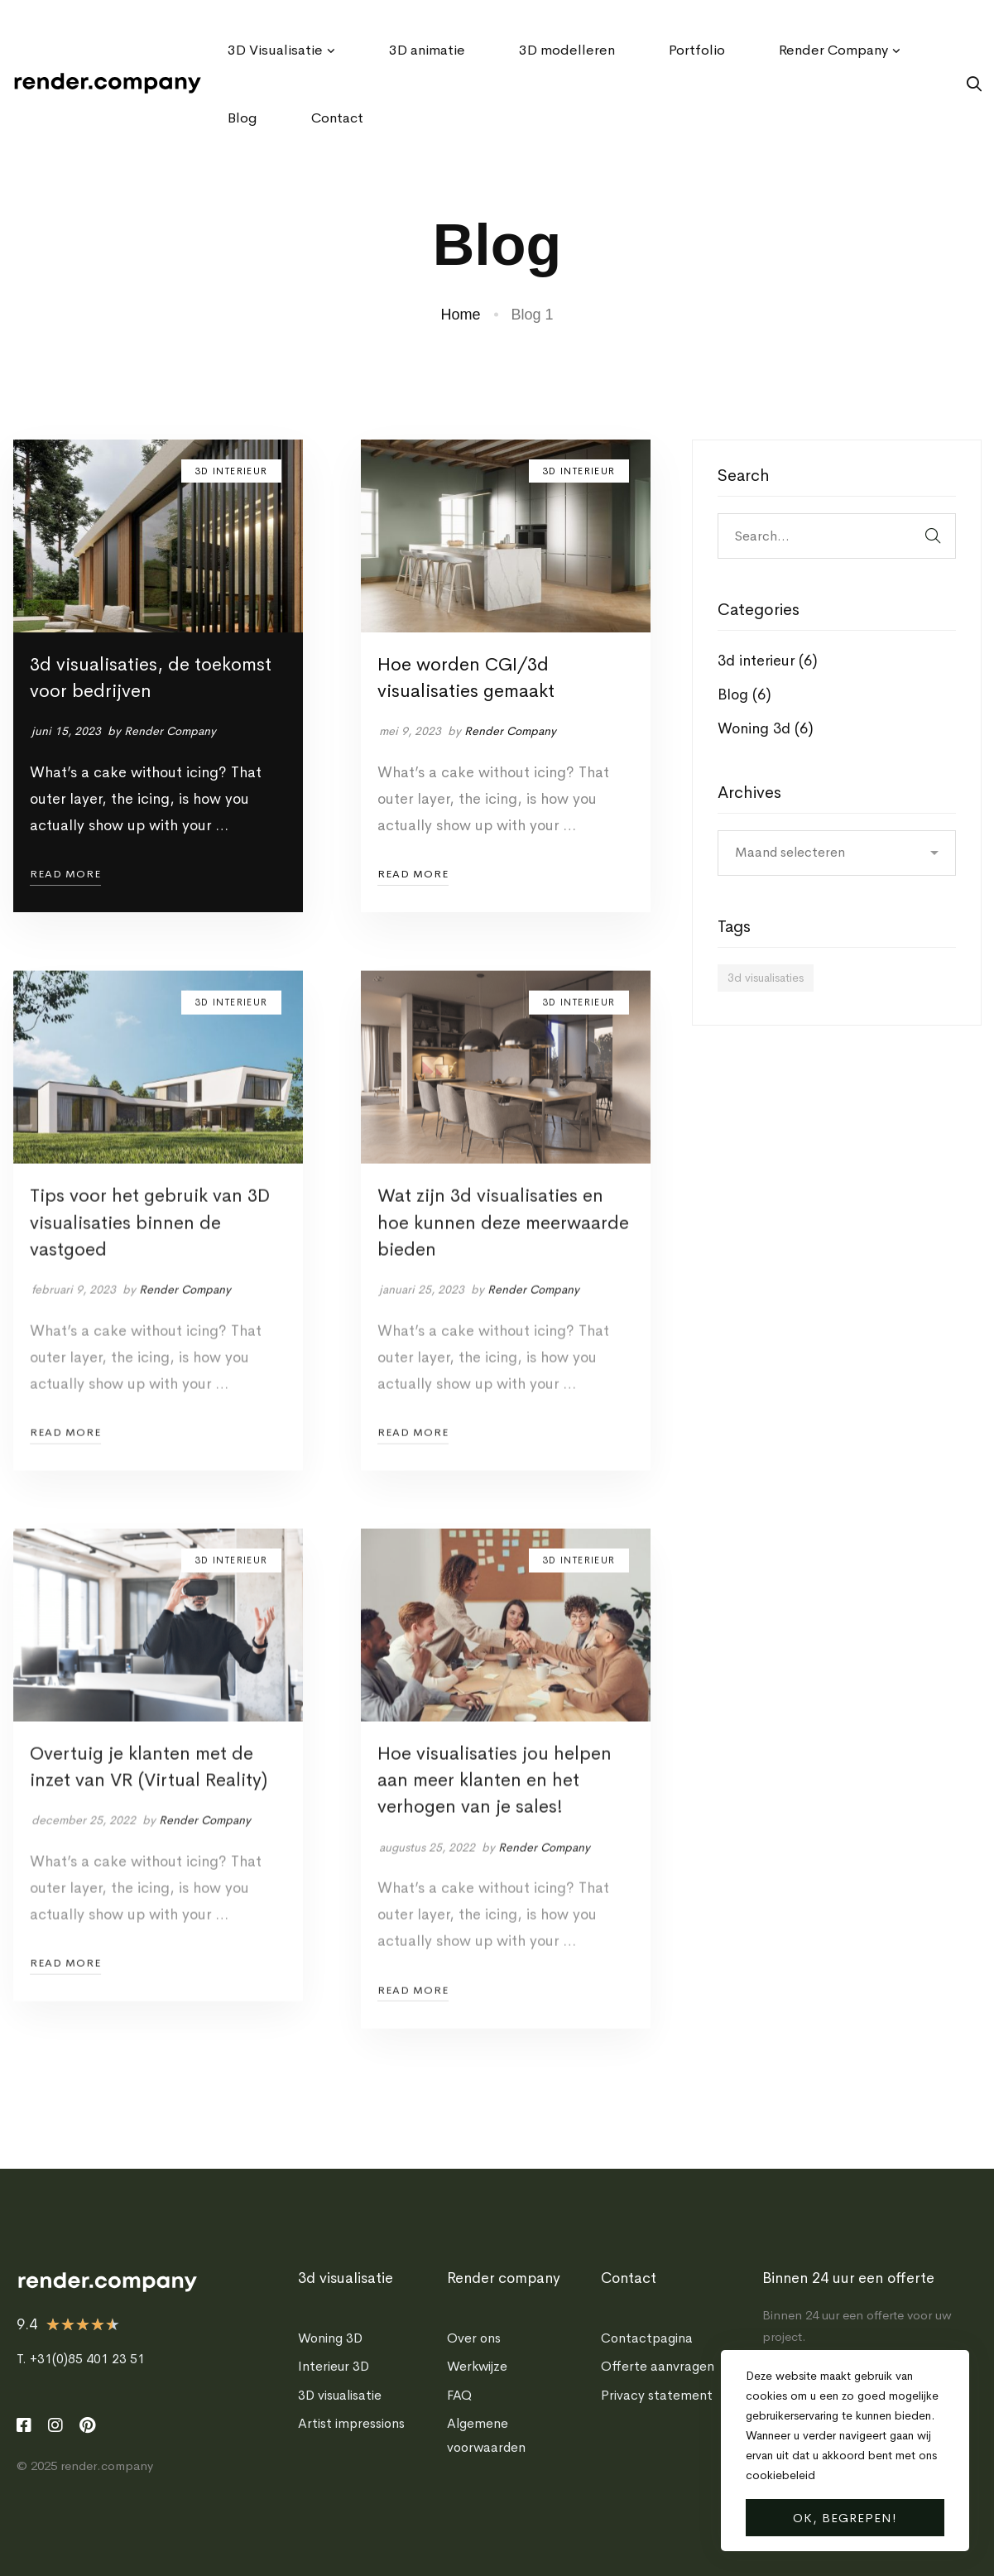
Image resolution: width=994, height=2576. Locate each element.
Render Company (170, 730)
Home (460, 314)
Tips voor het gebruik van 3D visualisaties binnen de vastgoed (150, 1246)
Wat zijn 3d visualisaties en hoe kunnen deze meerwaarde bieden (503, 1246)
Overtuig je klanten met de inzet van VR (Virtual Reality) (148, 1790)
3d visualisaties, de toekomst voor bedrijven (150, 678)
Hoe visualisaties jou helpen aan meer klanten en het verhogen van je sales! (494, 1804)
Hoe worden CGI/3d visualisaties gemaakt (466, 678)
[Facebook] (24, 2425)
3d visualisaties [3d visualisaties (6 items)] (765, 977)
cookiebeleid (780, 2475)
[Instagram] (55, 2425)
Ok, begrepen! (845, 2518)
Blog (744, 694)
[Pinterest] (87, 2425)
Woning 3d (766, 728)
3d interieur (768, 660)
